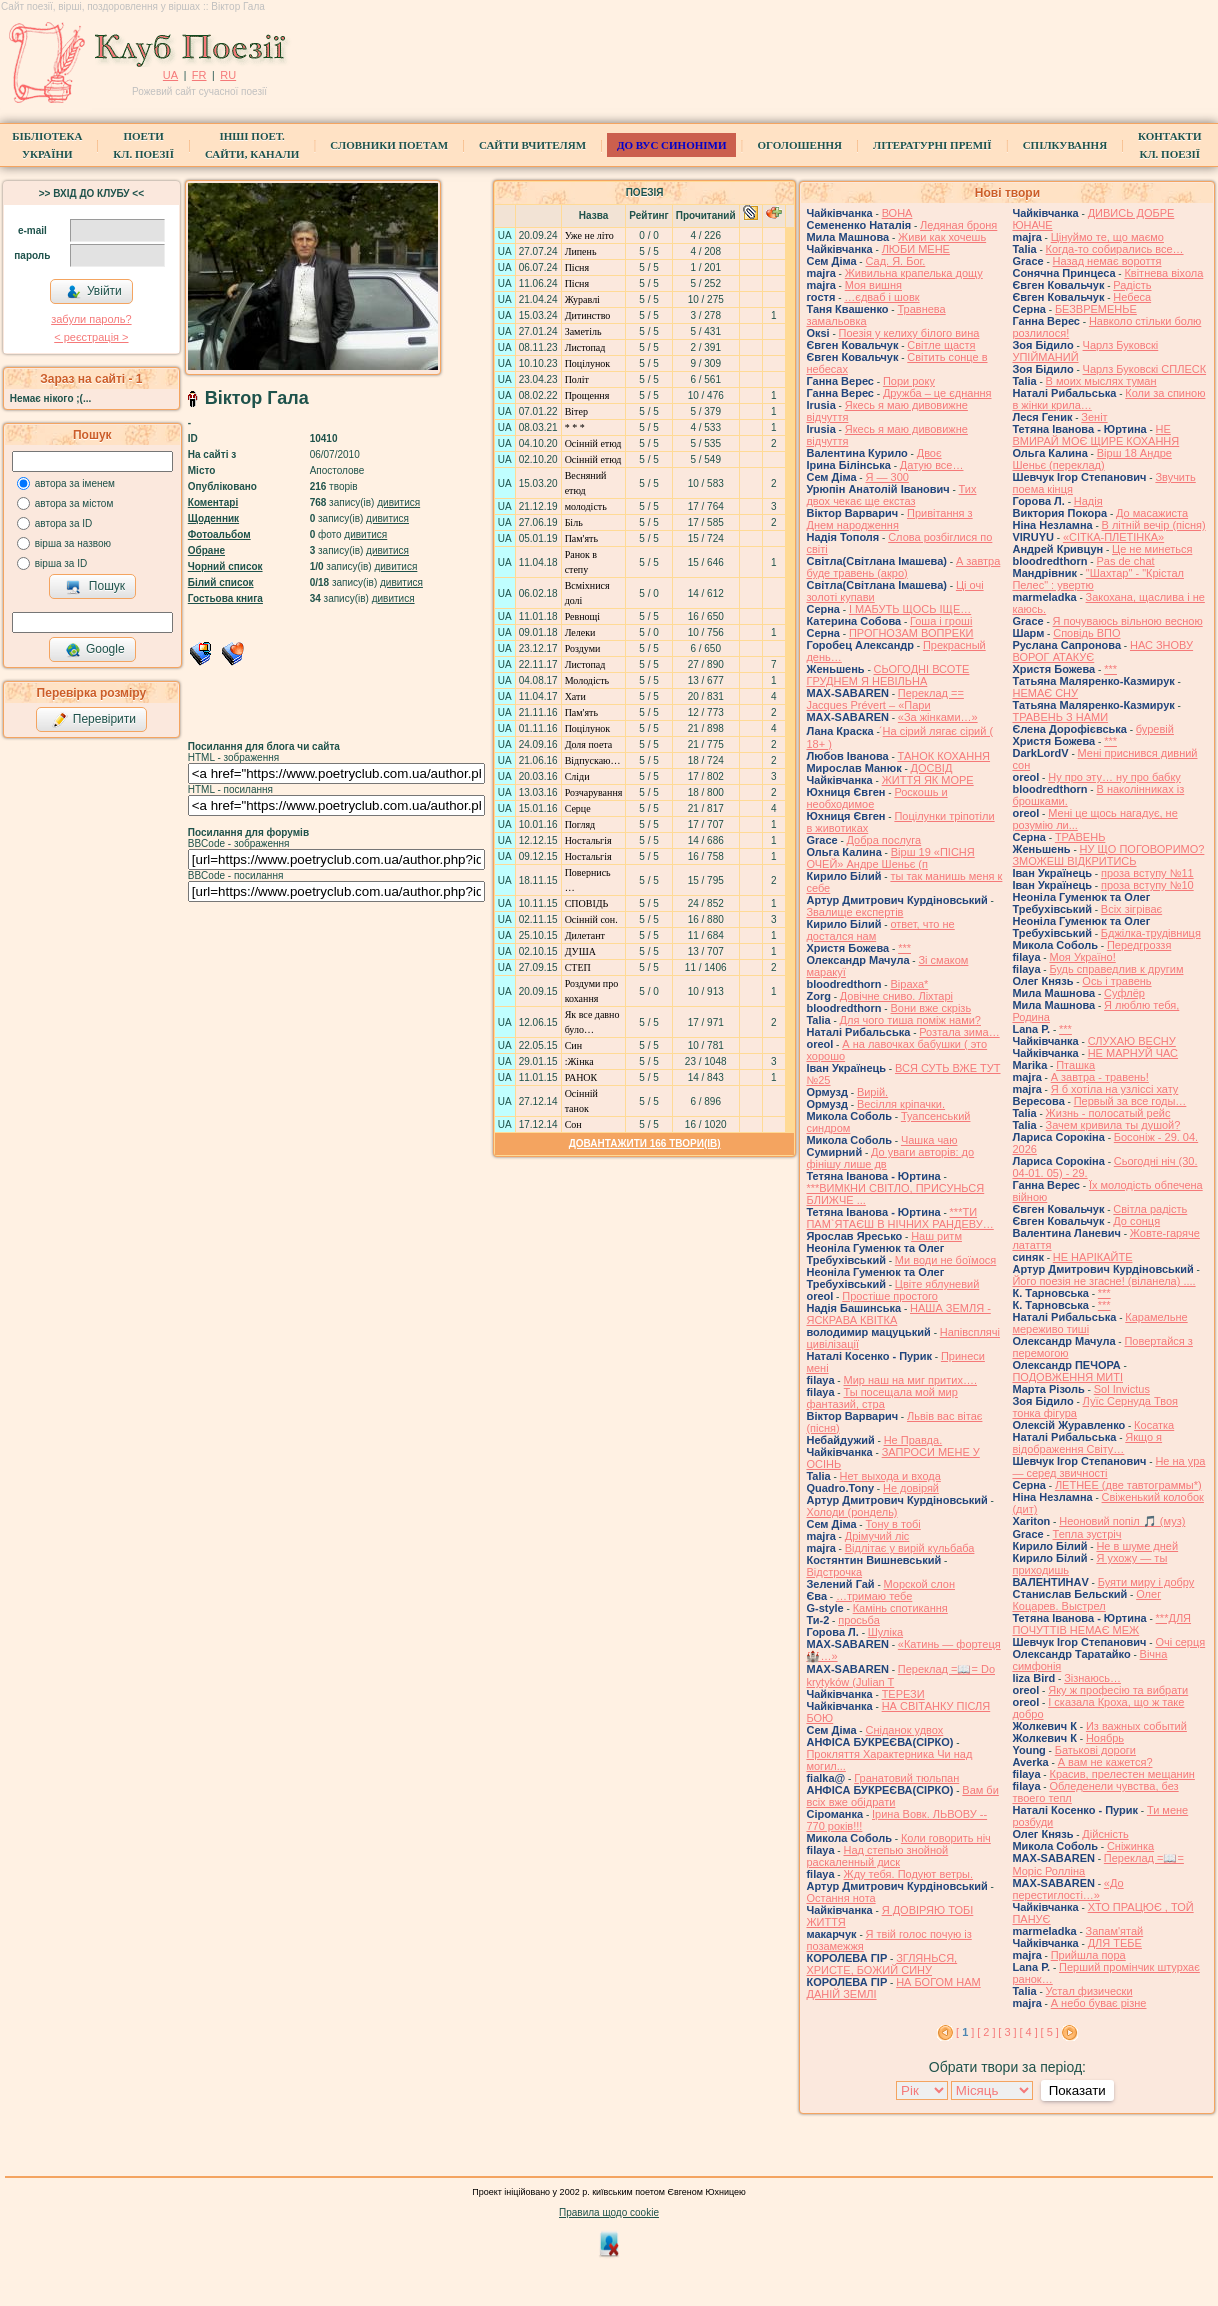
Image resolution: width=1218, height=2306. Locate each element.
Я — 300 (886, 477)
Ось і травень (1116, 981)
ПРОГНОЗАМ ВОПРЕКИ (911, 633)
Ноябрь (1105, 1738)
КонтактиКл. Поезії (1169, 145)
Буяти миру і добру (1146, 1582)
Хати (575, 696)
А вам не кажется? (1105, 1762)
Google (95, 650)
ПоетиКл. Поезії (143, 145)
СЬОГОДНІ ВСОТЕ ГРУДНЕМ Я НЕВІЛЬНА (887, 675)
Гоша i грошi (941, 621)
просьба (859, 1620)
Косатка (1154, 1425)
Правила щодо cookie (609, 2212)
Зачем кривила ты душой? (1113, 1125)
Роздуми (583, 648)
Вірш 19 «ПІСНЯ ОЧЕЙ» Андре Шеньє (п (890, 858)
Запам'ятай (1115, 1931)
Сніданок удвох (904, 1730)
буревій (1155, 729)
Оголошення (799, 145)
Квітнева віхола (1163, 273)
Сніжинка (1130, 1846)
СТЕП (578, 967)
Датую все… (932, 465)
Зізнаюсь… (1092, 1678)
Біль (574, 522)
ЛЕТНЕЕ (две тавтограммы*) (1128, 1485)
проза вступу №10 (1147, 885)
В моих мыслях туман (1101, 381)
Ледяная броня (958, 225)
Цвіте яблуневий (937, 1284)
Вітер (576, 411)
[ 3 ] (1007, 2032)
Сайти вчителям (532, 145)
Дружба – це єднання (937, 393)
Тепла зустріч (1087, 1534)
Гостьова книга (225, 598)
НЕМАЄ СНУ (1045, 693)
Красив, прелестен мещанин (1121, 1774)
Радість (1132, 285)
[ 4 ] (1028, 2032)
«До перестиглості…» (1067, 1889)
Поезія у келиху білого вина (909, 333)
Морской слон (920, 1584)
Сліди (577, 776)
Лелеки (580, 632)
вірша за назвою (73, 543)
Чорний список (225, 566)
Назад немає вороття (1107, 261)
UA (170, 75)
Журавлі (582, 299)
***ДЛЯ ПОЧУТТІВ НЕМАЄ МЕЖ (1101, 1624)
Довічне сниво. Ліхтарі (896, 996)
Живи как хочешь (942, 237)
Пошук (95, 587)
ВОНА (897, 213)
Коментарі (213, 502)
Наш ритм (936, 1236)
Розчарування (594, 792)
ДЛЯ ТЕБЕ (1115, 1943)
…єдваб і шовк (881, 297)
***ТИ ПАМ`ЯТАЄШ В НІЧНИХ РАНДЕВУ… (899, 1218)
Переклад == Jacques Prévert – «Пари (884, 699)
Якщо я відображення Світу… (1087, 1443)
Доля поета (589, 744)
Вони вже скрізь (930, 1008)
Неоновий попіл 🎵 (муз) (1122, 1521)
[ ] (965, 2032)
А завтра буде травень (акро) (903, 567)
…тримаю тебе (874, 1596)
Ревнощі (582, 616)
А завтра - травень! (1100, 1077)
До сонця (1136, 1221)
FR (199, 75)
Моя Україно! (1082, 957)
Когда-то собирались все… (1115, 249)
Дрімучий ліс (877, 1536)
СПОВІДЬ (587, 903)
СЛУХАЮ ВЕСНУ (1132, 1041)
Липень (581, 251)
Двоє (929, 453)
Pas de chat (1125, 561)
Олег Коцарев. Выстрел (1086, 1600)
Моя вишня (873, 285)
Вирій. (872, 1092)
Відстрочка (834, 1572)
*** (904, 948)
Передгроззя (1139, 945)
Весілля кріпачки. (901, 1104)
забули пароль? (91, 319)
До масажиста (1152, 513)
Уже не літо (589, 235)
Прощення (587, 395)
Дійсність (1105, 1834)
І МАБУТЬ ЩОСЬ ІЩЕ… (910, 609)
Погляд (580, 824)
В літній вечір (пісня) (1154, 525)
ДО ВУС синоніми (671, 145)
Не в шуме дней (1137, 1546)
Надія (1088, 501)
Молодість (587, 680)
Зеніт (1094, 417)
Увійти (94, 292)
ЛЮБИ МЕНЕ (916, 249)
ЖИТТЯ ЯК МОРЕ (928, 780)
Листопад (585, 347)
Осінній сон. (591, 919)
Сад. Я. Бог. (895, 261)
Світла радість (1150, 1209)
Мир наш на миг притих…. (910, 1380)
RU (228, 75)
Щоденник (213, 518)
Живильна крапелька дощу (914, 273)
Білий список (221, 582)
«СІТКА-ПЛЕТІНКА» (1113, 537)
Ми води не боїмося (945, 1260)
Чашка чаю (929, 1140)
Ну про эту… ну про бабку (1114, 777)
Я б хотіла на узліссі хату (1115, 1089)
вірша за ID (61, 563)
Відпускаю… (593, 760)
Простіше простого (890, 1296)
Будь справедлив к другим (1116, 969)
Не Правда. (913, 1440)
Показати (1077, 2090)
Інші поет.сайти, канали (252, 145)
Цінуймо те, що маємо (1107, 237)
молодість (586, 506)
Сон (573, 1124)
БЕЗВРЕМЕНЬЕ (1096, 309)
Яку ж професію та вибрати (1118, 1690)
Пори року (909, 381)
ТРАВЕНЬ (1080, 837)
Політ (577, 379)
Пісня (577, 267)
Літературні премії (932, 145)
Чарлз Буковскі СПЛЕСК (1145, 369)
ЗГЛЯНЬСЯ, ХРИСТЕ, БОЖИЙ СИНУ (881, 1964)
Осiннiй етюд (593, 443)
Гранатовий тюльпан (906, 1778)
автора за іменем (75, 483)
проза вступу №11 (1147, 873)
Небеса (1132, 297)
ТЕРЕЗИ (903, 1694)
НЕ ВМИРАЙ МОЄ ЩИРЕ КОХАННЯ (1095, 435)
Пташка (1075, 1065)
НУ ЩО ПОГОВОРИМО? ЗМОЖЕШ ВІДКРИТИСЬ (1108, 855)
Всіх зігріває (1131, 909)
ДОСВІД (932, 768)
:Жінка (579, 1061)
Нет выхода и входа (890, 1476)
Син (573, 1045)
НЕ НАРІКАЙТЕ (1093, 1257)
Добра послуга (884, 840)
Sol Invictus (1122, 1389)
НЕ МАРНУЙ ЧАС (1133, 1053)
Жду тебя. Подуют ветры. (908, 1874)
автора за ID (64, 523)
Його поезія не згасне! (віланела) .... (1103, 1281)
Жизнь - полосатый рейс (1108, 1113)
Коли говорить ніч (946, 1838)
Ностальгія (588, 840)
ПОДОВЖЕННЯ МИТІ (1067, 1377)
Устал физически (1089, 1991)
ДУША (580, 951)
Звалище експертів (854, 912)
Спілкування (1065, 145)
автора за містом (74, 503)
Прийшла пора (1088, 1955)
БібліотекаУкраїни (47, 145)
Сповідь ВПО (1086, 633)
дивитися (398, 502)
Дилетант (585, 935)
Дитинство (588, 315)
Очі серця (1180, 1642)
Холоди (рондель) (851, 1512)
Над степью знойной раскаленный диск (877, 1856)
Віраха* (909, 984)
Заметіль (583, 331)
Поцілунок (588, 363)
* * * (575, 427)
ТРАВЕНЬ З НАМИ (1060, 717)
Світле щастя (941, 345)
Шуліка (885, 1632)
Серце (578, 808)
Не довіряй (911, 1488)
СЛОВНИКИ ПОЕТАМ (389, 145)
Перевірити (94, 720)
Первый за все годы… (1130, 1101)
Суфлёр (1124, 993)
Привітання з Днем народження (889, 519)
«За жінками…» (938, 717)
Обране (206, 550)
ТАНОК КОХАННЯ (944, 756)
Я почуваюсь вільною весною (1128, 621)
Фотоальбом (219, 534)
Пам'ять (581, 538)
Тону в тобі (892, 1524)
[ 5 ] (1050, 2032)
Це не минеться (1152, 549)
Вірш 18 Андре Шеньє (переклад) (1091, 459)
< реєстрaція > (91, 337)
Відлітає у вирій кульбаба (910, 1548)
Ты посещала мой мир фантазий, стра (881, 1398)
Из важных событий (1136, 1726)
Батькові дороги (1095, 1750)
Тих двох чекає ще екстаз (891, 495)
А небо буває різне (1099, 2003)
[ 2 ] (986, 2032)
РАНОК (581, 1077)
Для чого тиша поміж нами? (910, 1020)
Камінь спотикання (900, 1608)
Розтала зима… (959, 1032)
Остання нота (840, 1898)
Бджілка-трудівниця (1151, 933)
